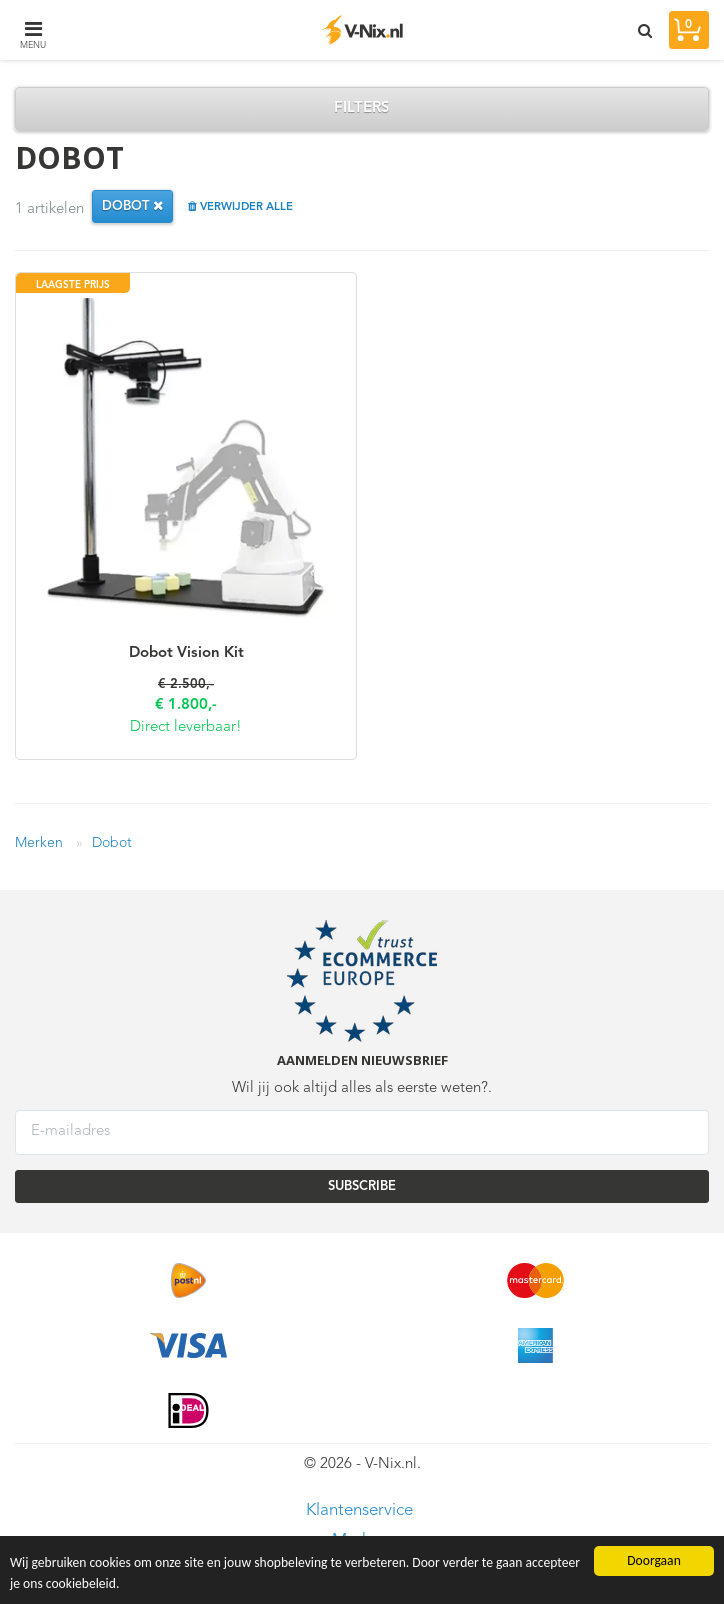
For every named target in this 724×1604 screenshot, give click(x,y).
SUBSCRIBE (362, 1186)
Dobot (112, 843)
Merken (39, 843)
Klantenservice (359, 1510)
